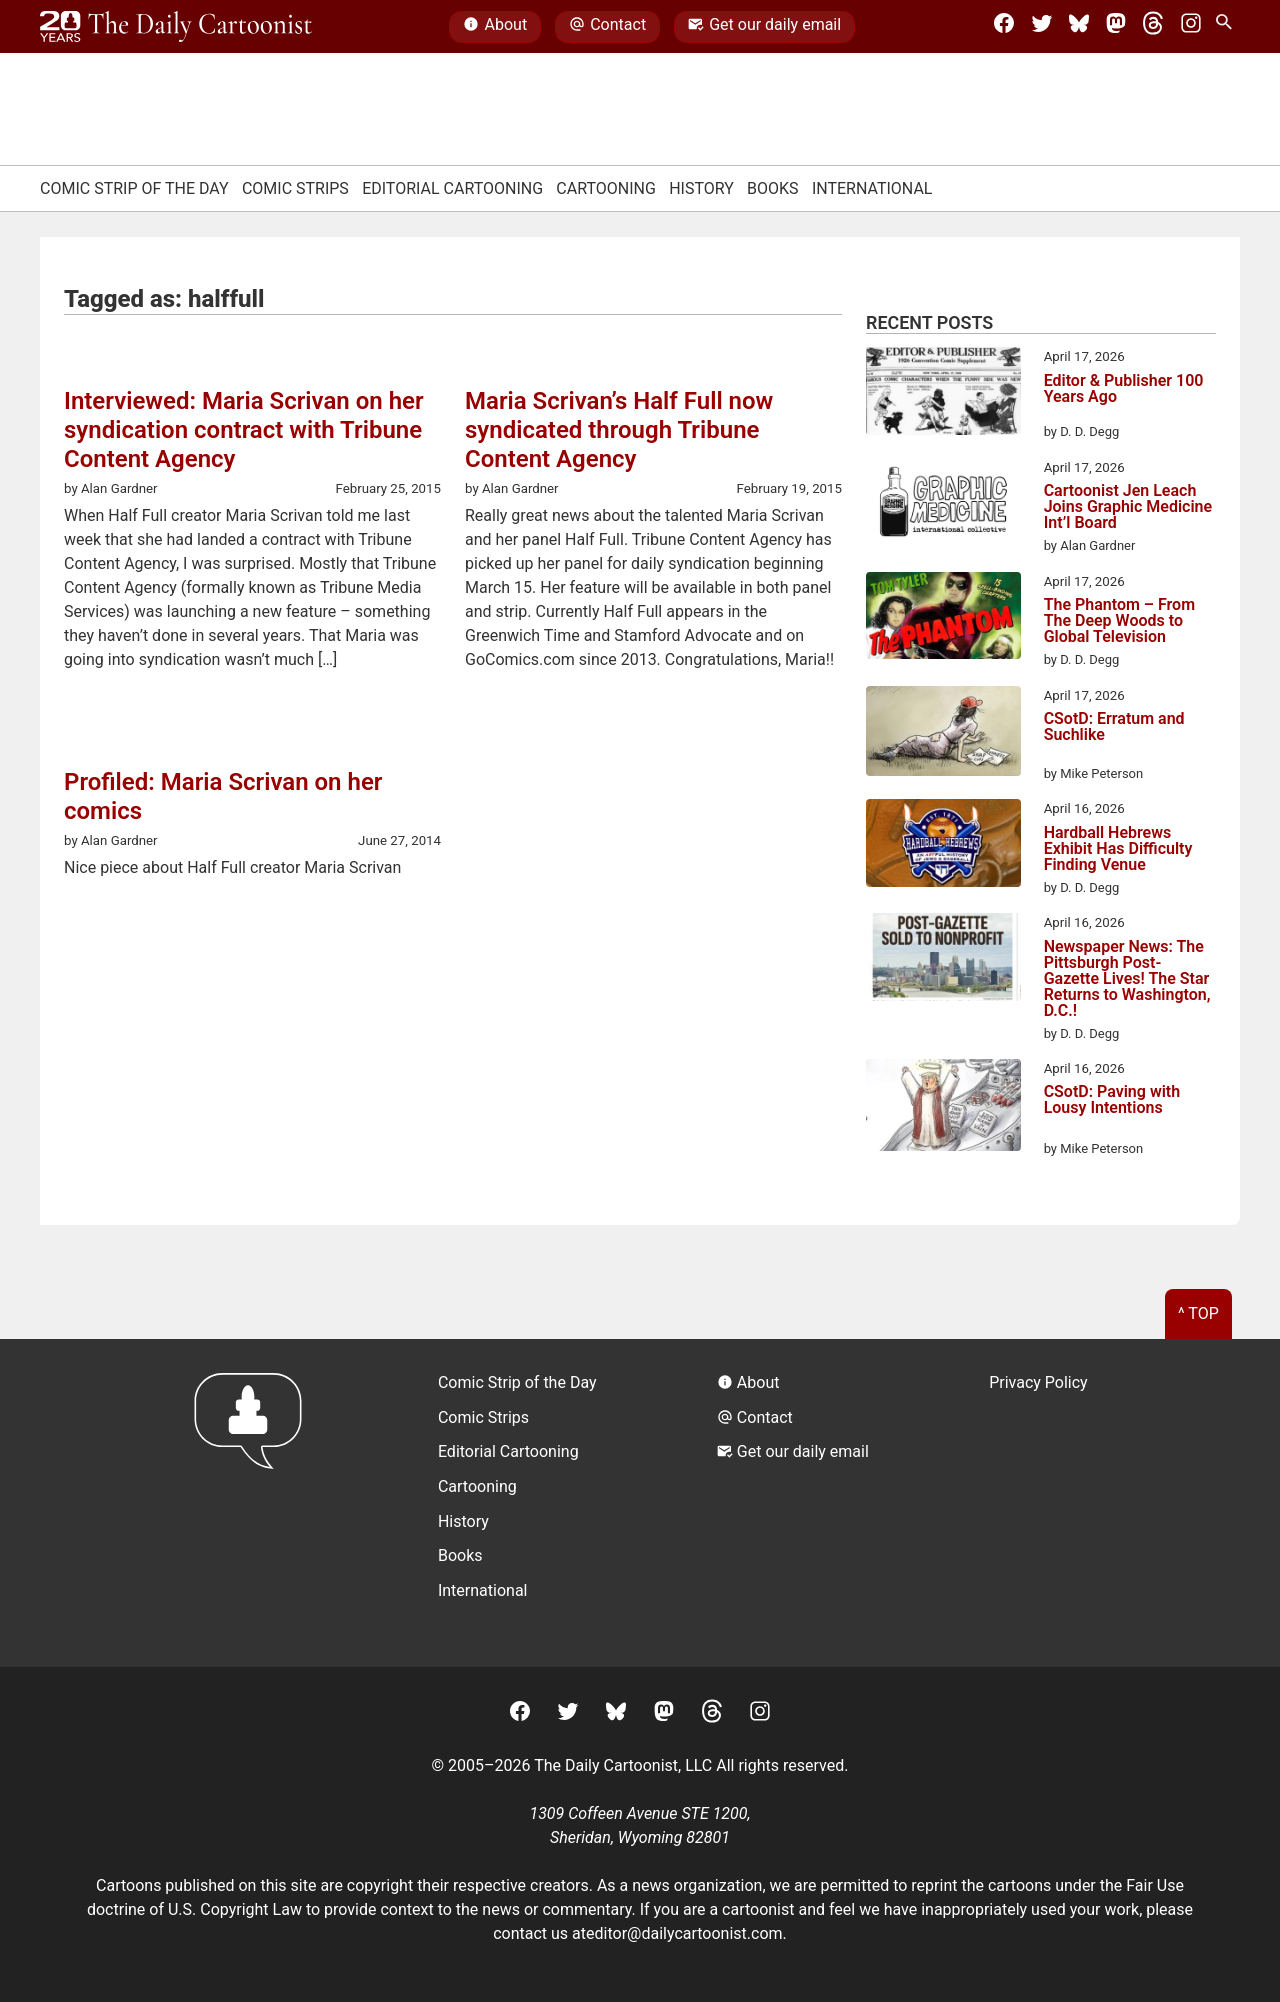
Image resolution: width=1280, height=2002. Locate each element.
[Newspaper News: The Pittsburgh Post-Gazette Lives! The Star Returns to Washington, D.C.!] (943, 960)
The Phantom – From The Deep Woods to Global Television (1119, 621)
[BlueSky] (1079, 27)
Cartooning (606, 188)
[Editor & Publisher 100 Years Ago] (943, 394)
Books (773, 188)
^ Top (1198, 1313)
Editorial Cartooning (452, 188)
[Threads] (1153, 27)
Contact (607, 27)
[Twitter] (1042, 27)
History (701, 188)
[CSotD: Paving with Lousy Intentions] (943, 1108)
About (495, 27)
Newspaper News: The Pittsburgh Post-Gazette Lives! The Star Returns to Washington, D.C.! (1127, 979)
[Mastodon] (1116, 27)
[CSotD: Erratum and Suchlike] (943, 735)
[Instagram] (1191, 27)
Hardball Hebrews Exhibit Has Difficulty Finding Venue (1118, 849)
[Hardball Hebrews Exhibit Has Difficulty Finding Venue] (943, 846)
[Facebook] (1004, 27)
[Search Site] (1228, 27)
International (872, 188)
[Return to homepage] (254, 1502)
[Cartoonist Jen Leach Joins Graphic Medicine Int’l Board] (943, 505)
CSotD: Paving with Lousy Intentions (1112, 1100)
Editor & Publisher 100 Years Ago (1124, 389)
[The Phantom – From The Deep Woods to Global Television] (943, 619)
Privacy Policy (1038, 1382)
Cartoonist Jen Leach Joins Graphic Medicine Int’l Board (1128, 507)
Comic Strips (295, 188)
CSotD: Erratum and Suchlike (1114, 727)
